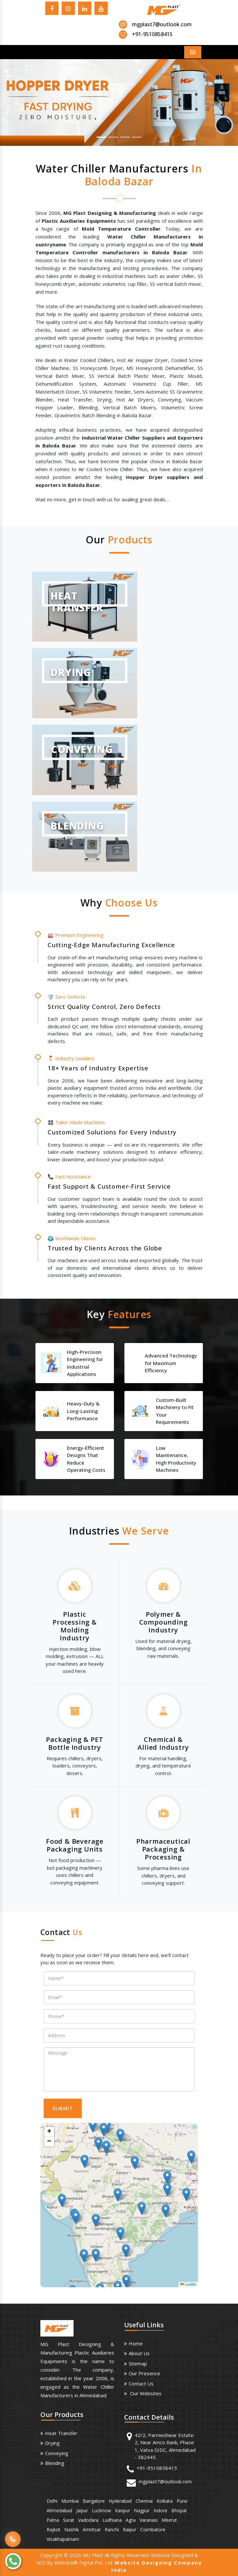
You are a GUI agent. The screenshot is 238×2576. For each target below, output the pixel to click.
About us (139, 2353)
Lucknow (101, 2510)
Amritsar (92, 2529)
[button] (18, 102)
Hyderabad (120, 2501)
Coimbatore (152, 2529)
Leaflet (188, 2284)
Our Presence (144, 2373)
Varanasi (149, 2520)
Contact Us (141, 2383)
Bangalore (94, 2501)
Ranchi (112, 2529)
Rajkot (53, 2529)
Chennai (144, 2501)
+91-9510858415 (157, 2468)
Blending (54, 2463)
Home (136, 2343)
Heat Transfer (61, 2433)
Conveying (56, 2453)
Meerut (169, 2520)
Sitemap (138, 2363)
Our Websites (145, 2393)
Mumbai (70, 2501)
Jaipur (82, 2510)
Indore (160, 2510)
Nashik (71, 2529)
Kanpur (122, 2510)
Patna (53, 2520)
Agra (131, 2520)
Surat (68, 2520)
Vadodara (88, 2520)
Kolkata (165, 2501)
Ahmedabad (59, 2510)
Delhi (52, 2501)
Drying (52, 2443)
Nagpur (142, 2510)
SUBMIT (63, 2108)
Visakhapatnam (63, 2539)
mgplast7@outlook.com (162, 24)
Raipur (129, 2529)
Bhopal (178, 2510)
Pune (182, 2501)
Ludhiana (112, 2520)
